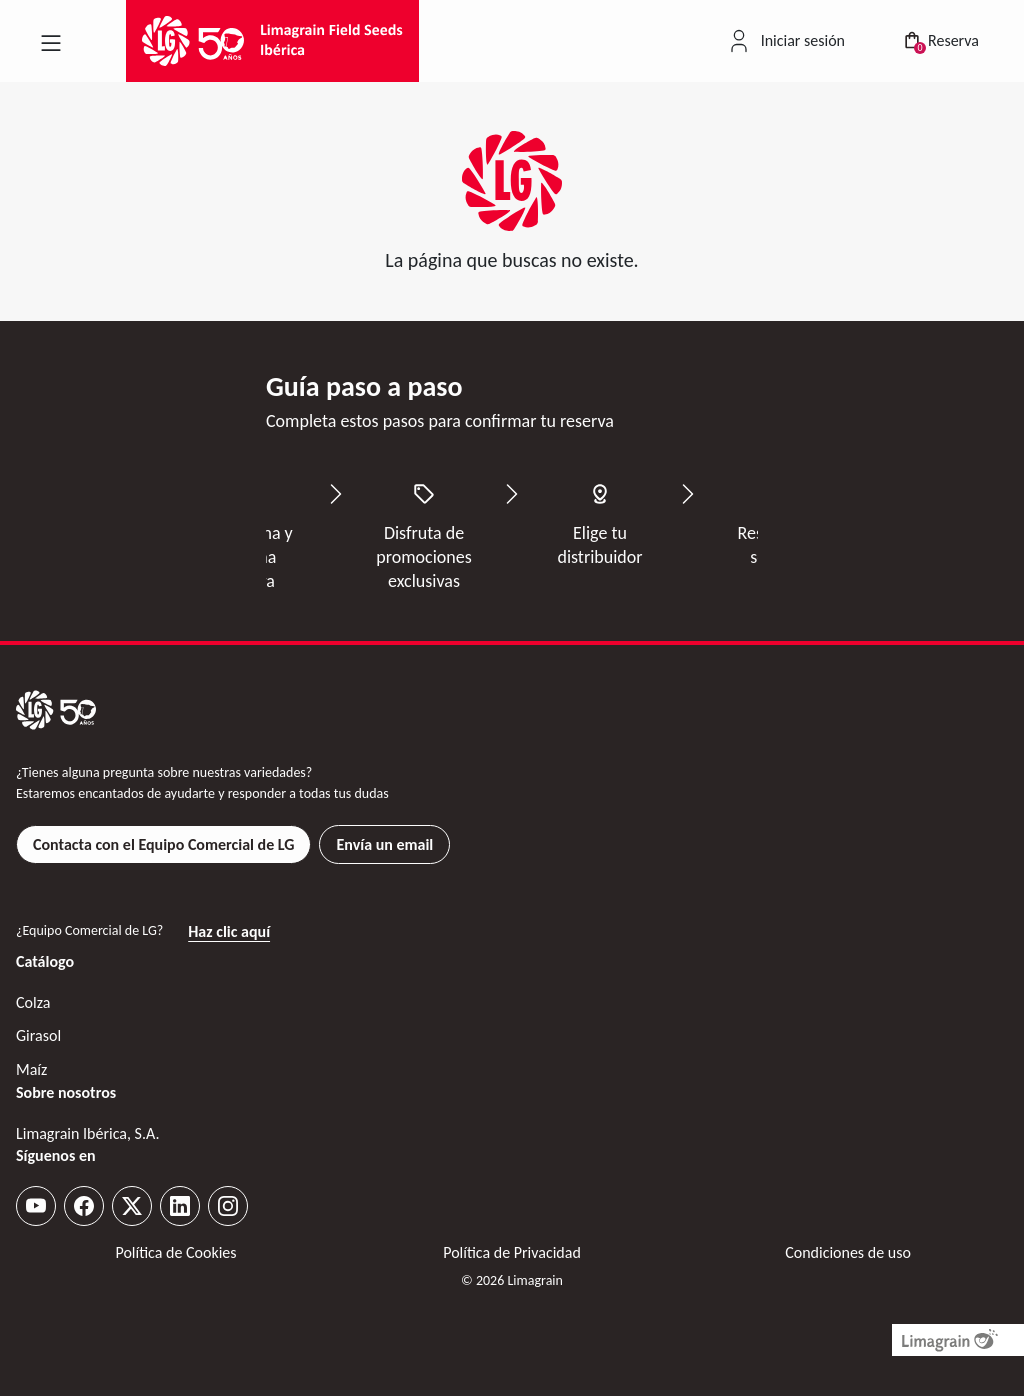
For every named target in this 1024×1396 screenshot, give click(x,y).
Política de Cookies (175, 1252)
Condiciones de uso (848, 1252)
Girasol (38, 1035)
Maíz (31, 1069)
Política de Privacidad (512, 1252)
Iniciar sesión (803, 40)
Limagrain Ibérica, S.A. (87, 1133)
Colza (33, 1002)
